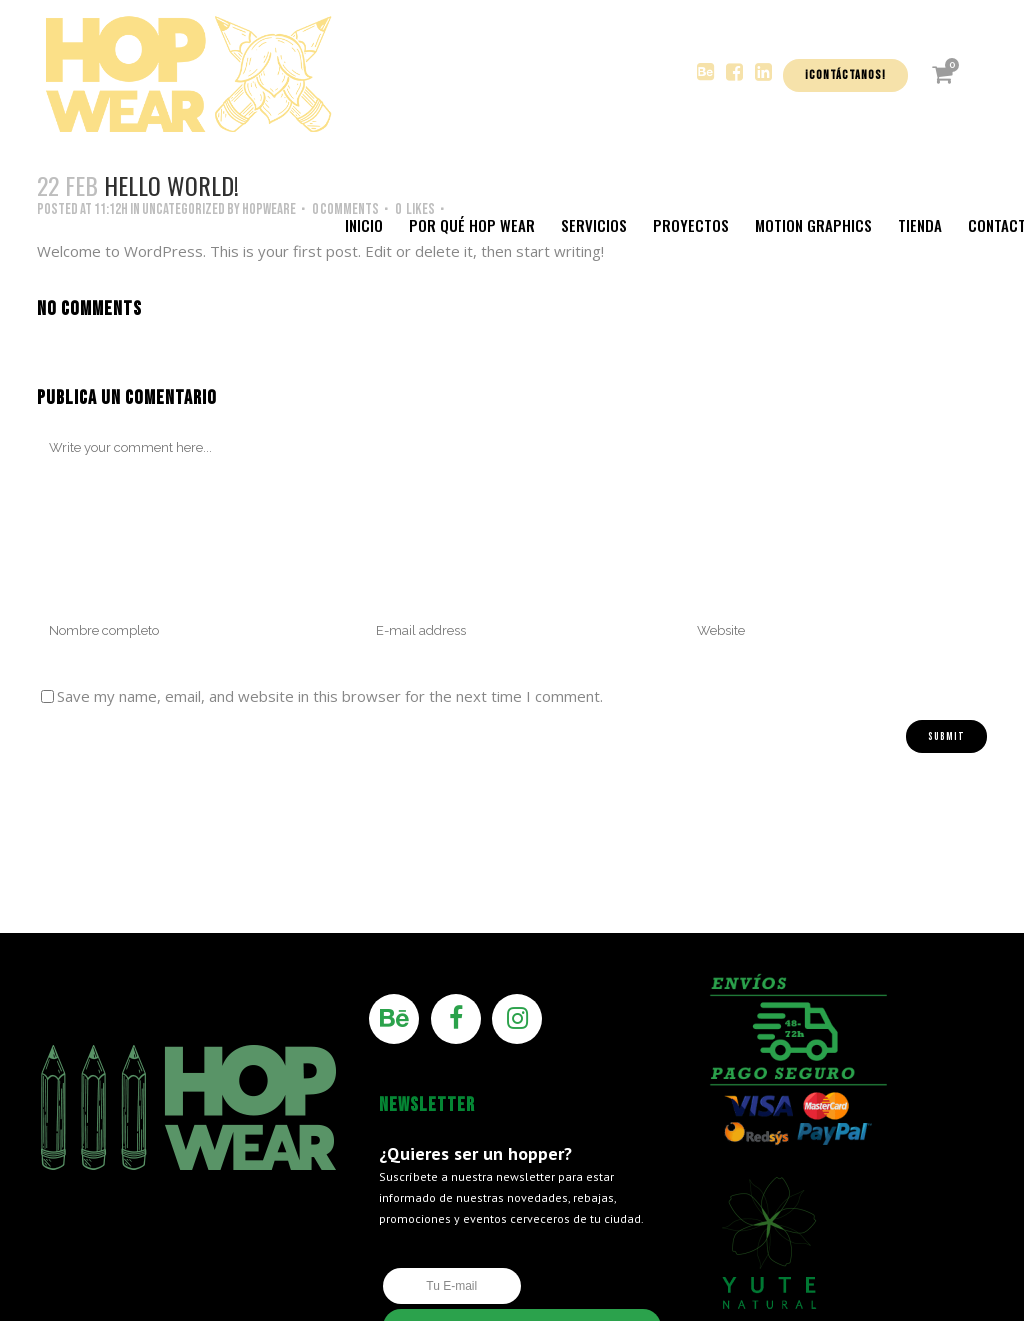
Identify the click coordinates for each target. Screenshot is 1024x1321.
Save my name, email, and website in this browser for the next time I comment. (330, 696)
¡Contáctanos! (845, 75)
